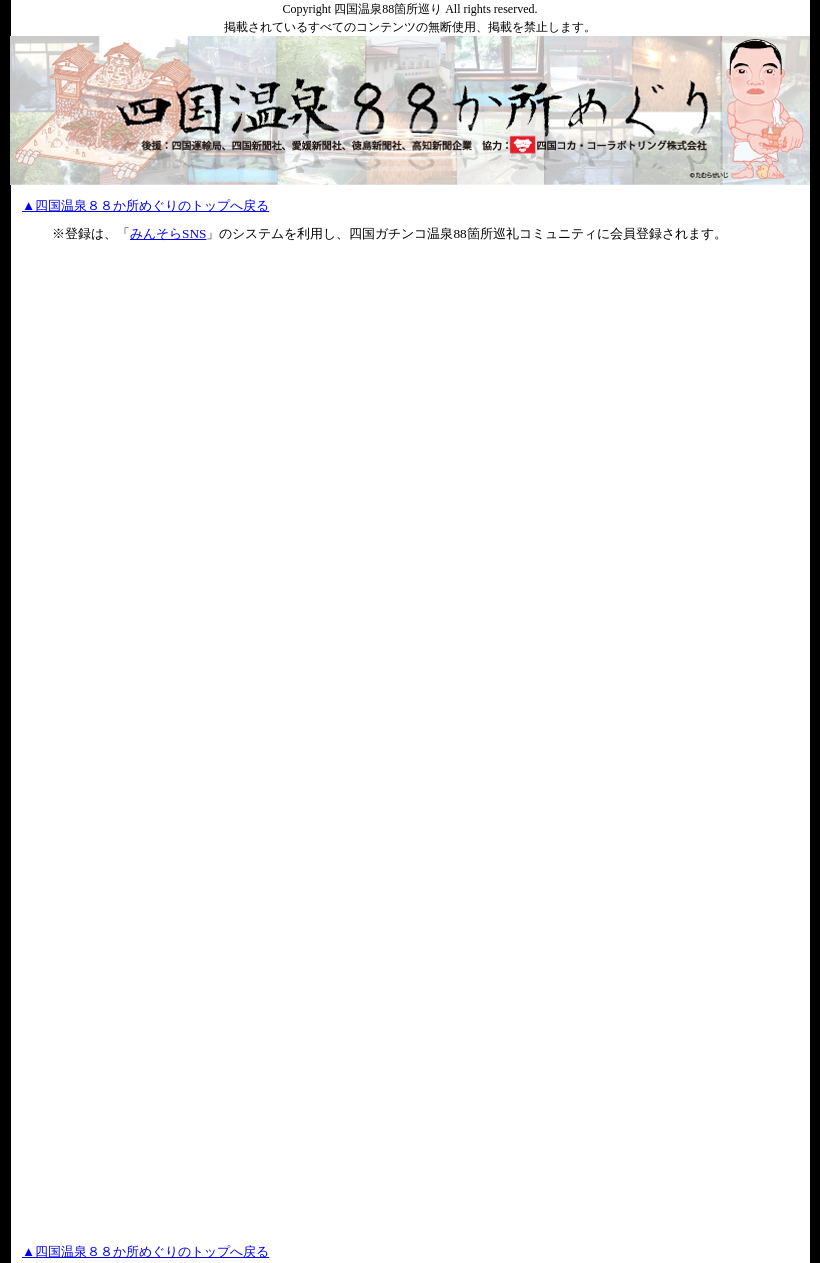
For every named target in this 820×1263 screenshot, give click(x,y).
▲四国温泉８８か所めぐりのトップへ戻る (145, 205)
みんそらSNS (168, 233)
